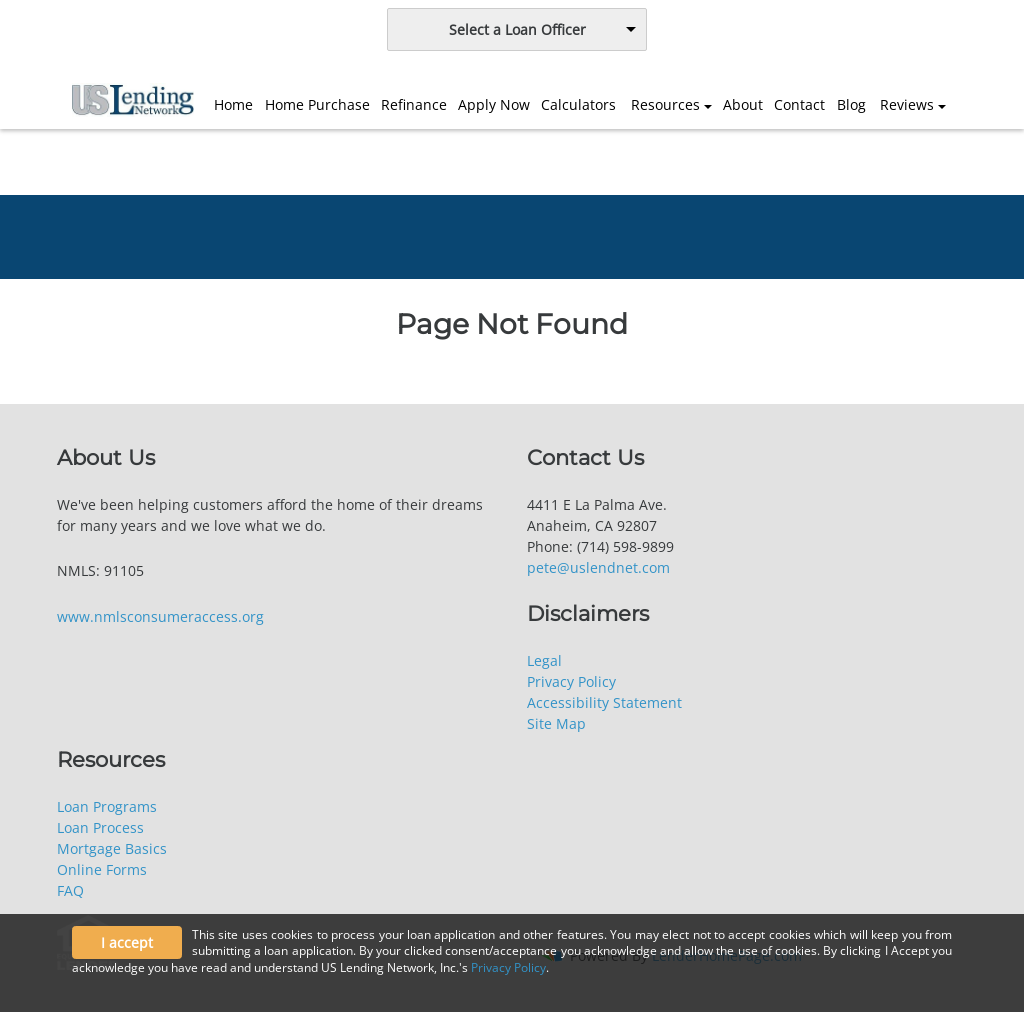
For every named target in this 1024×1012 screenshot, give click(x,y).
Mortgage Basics (112, 848)
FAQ (70, 890)
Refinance (414, 104)
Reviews (907, 104)
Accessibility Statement (604, 702)
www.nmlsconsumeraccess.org (160, 616)
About (743, 104)
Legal (544, 660)
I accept (127, 942)
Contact (799, 104)
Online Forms (102, 869)
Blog (851, 104)
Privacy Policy (571, 681)
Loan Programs (107, 806)
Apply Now (494, 104)
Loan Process (100, 827)
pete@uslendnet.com (598, 567)
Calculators (578, 104)
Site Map (556, 723)
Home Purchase (317, 104)
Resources (665, 104)
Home (233, 104)
